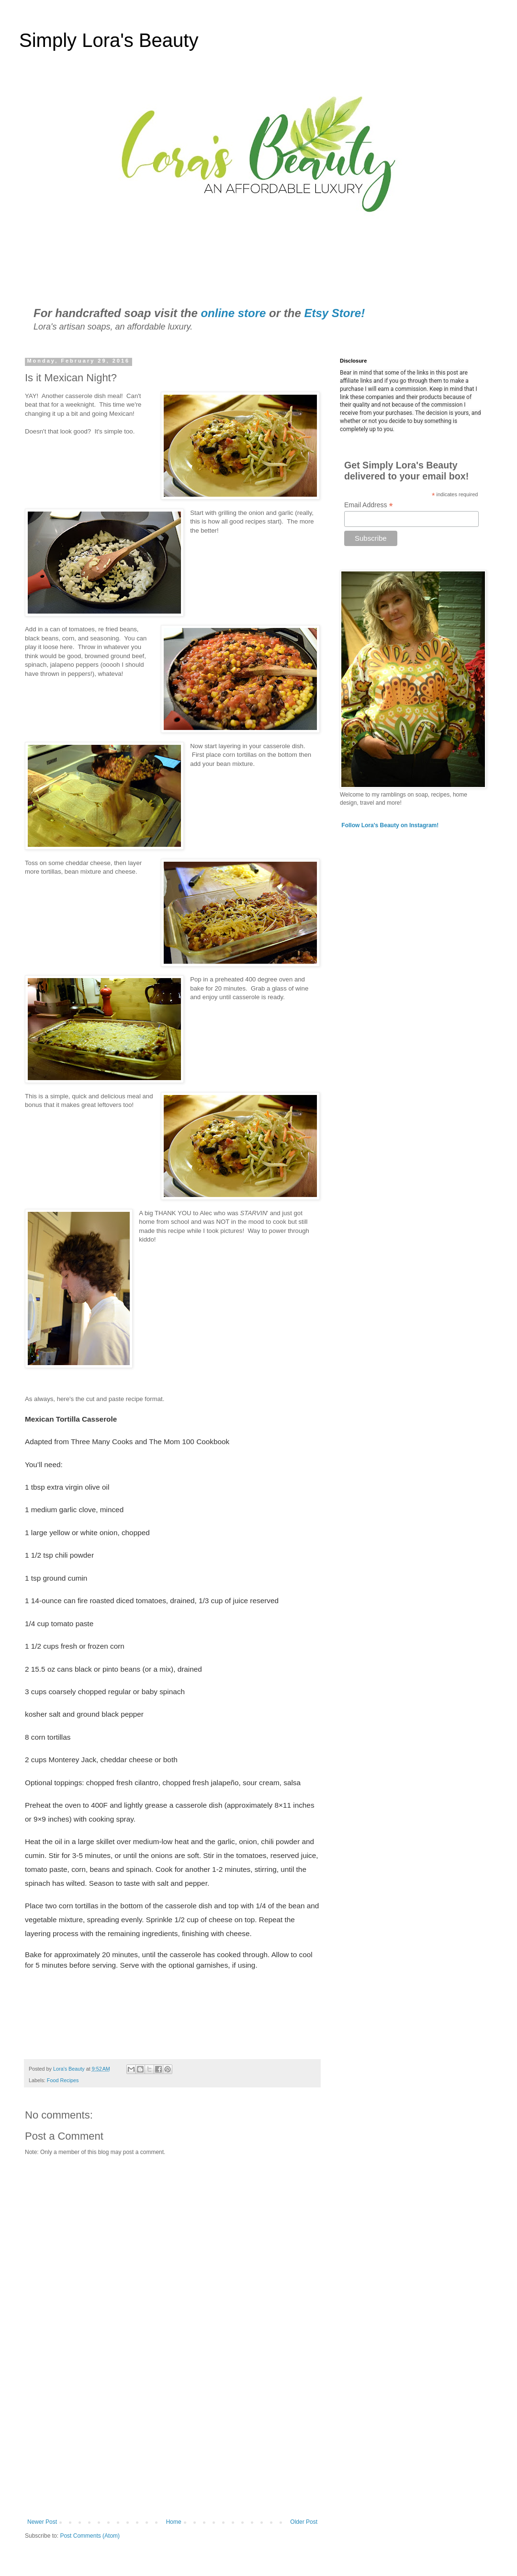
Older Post (303, 2522)
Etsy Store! (334, 313)
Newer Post (42, 2522)
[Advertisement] (172, 2439)
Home (173, 2522)
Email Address (368, 505)
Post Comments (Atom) (90, 2535)
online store (233, 313)
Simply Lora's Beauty (108, 40)
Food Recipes (63, 2080)
